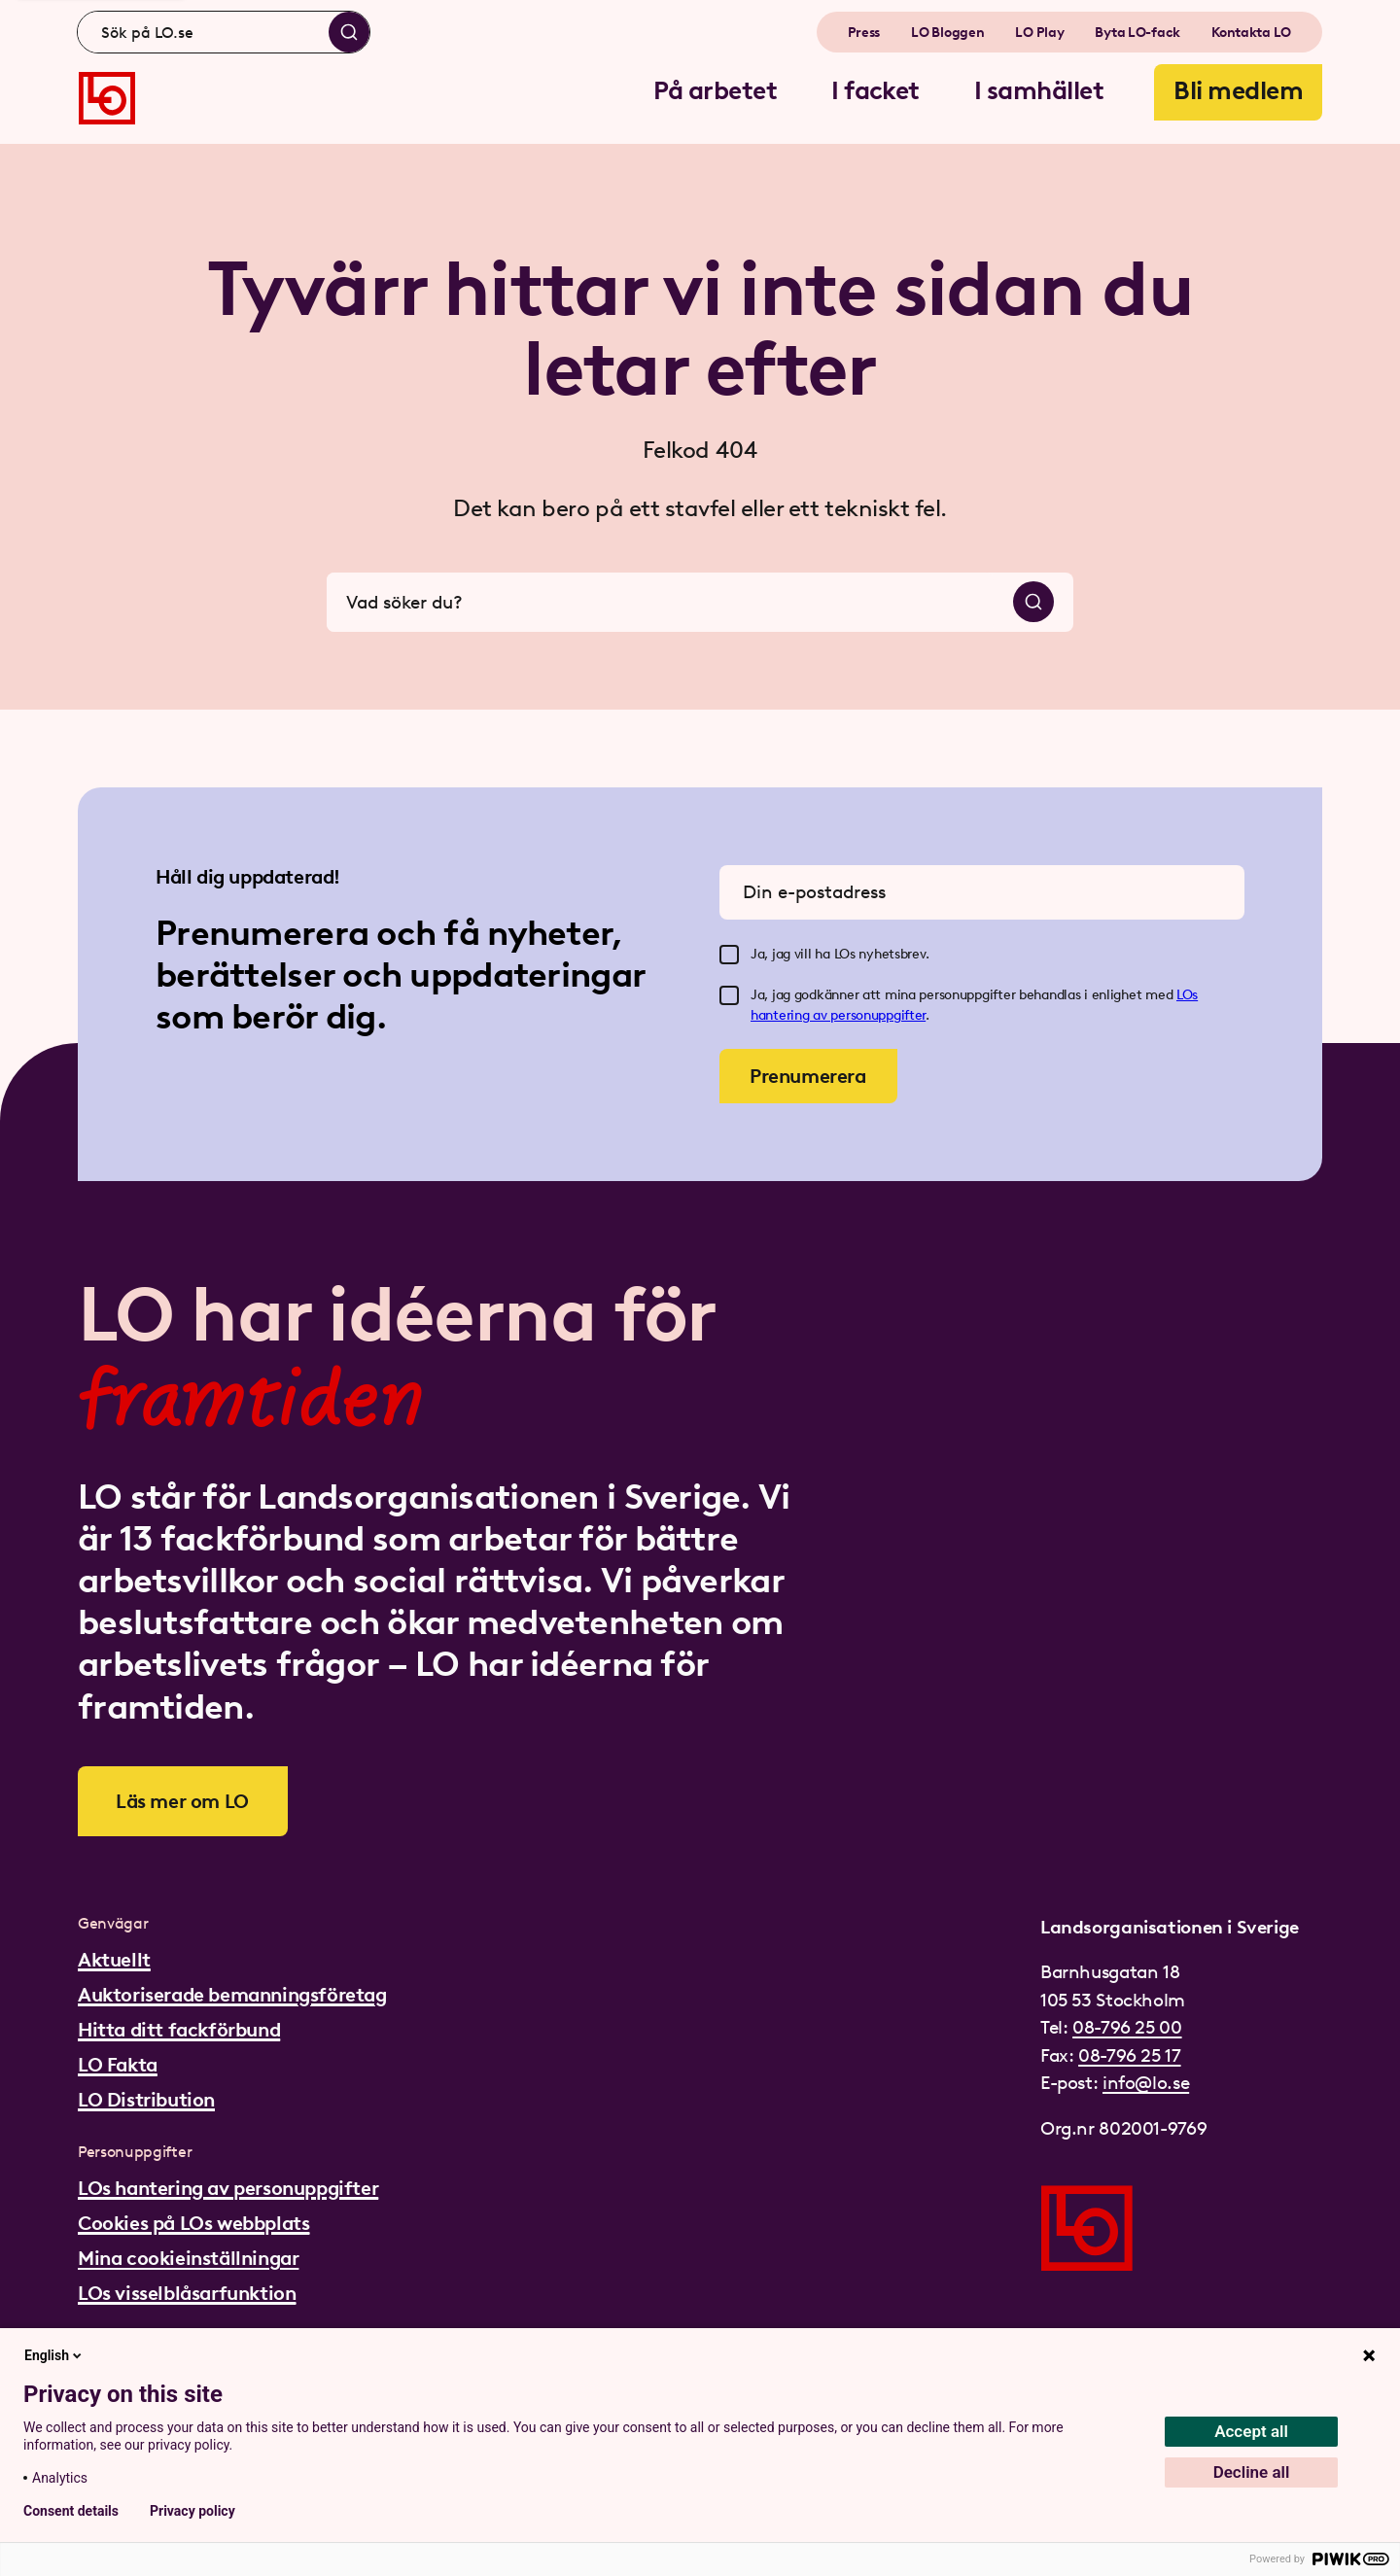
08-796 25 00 (1126, 2027)
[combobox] (223, 32)
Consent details (71, 2511)
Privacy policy (192, 2511)
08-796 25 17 (1129, 2055)
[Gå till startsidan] (107, 98)
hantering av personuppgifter (838, 1015)
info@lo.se (1145, 2082)
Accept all (1251, 2431)
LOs (1187, 995)
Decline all (1251, 2472)
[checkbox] (729, 954)
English (54, 2355)
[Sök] (349, 32)
